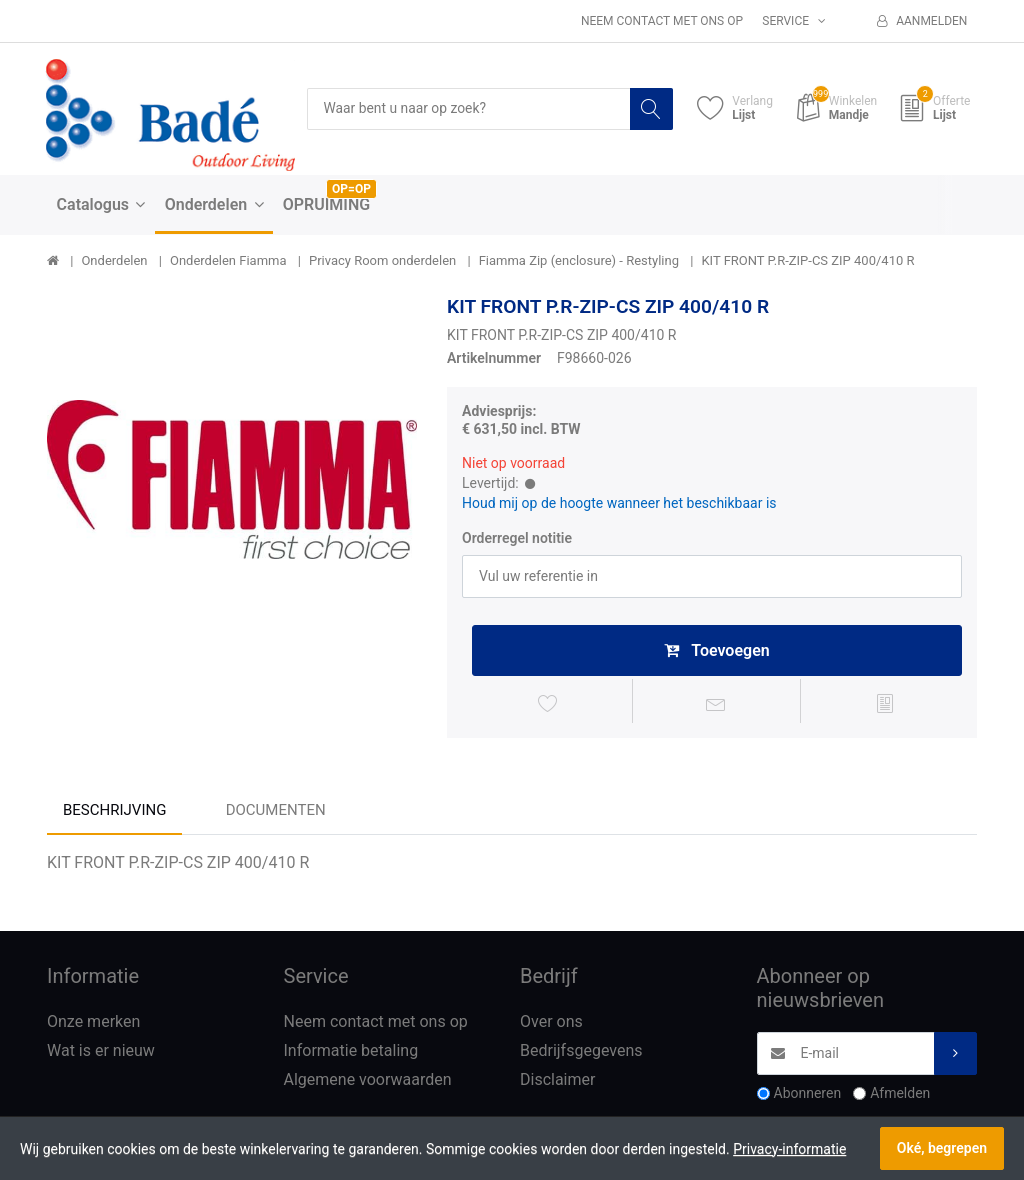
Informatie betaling (351, 1052)
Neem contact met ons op (662, 21)
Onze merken (93, 1023)
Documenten (276, 813)
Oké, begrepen (942, 1148)
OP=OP (351, 189)
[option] (232, 480)
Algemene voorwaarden (368, 1081)
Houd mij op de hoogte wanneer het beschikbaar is (619, 504)
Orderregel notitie (517, 538)
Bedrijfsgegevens (581, 1052)
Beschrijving (114, 813)
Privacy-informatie (789, 1149)
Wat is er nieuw (101, 1052)
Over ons (551, 1023)
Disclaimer (557, 1081)
